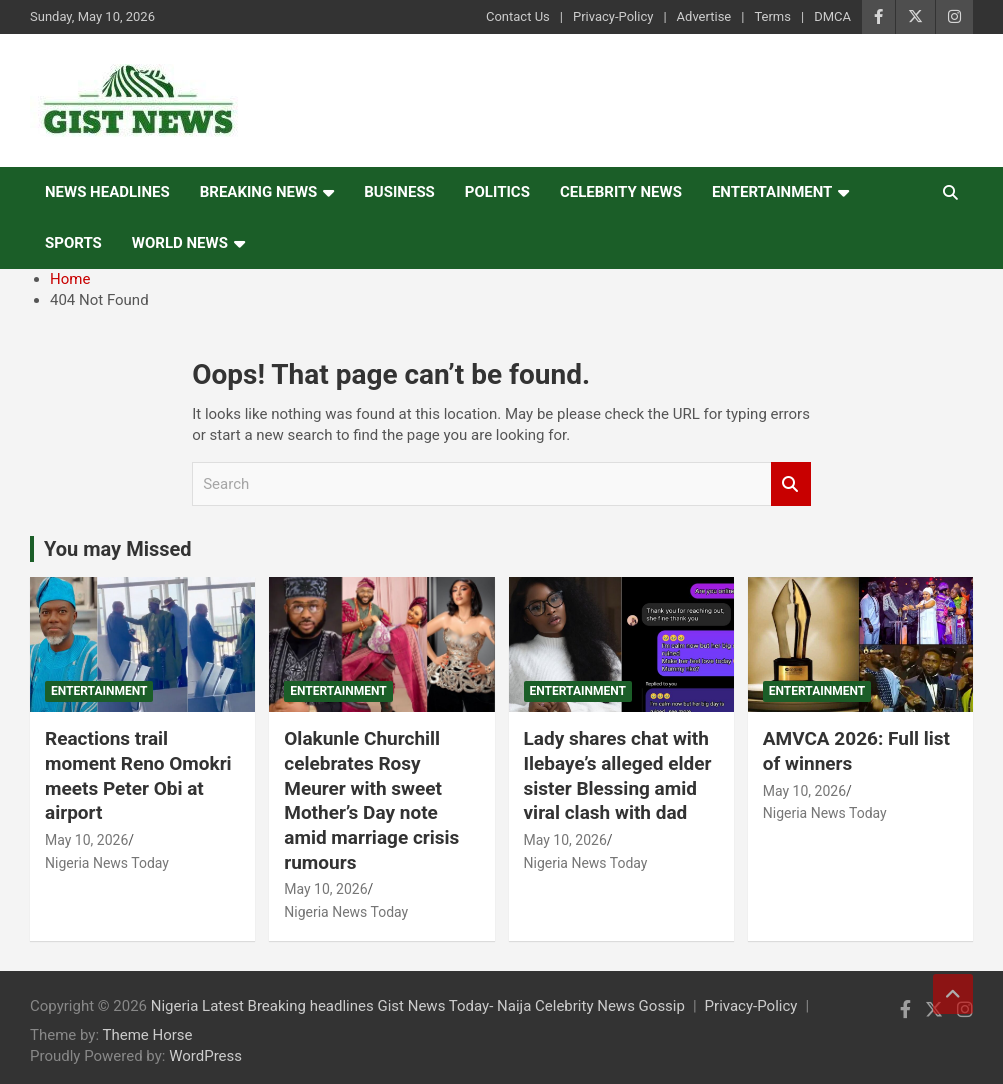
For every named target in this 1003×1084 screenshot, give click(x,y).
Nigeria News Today (107, 863)
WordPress (205, 1056)
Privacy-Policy (613, 16)
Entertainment (772, 192)
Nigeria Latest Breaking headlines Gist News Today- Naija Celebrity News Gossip (418, 1006)
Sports (73, 243)
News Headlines (107, 192)
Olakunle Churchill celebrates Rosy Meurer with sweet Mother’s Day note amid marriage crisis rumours (371, 800)
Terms (772, 16)
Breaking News (259, 192)
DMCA (832, 16)
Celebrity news (621, 192)
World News (180, 243)
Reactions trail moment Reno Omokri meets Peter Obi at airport (138, 775)
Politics (497, 192)
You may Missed (118, 549)
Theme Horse (148, 1035)
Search (791, 484)
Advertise (704, 16)
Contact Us (518, 16)
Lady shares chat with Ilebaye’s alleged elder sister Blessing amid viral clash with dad (618, 775)
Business (399, 192)
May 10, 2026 (86, 840)
